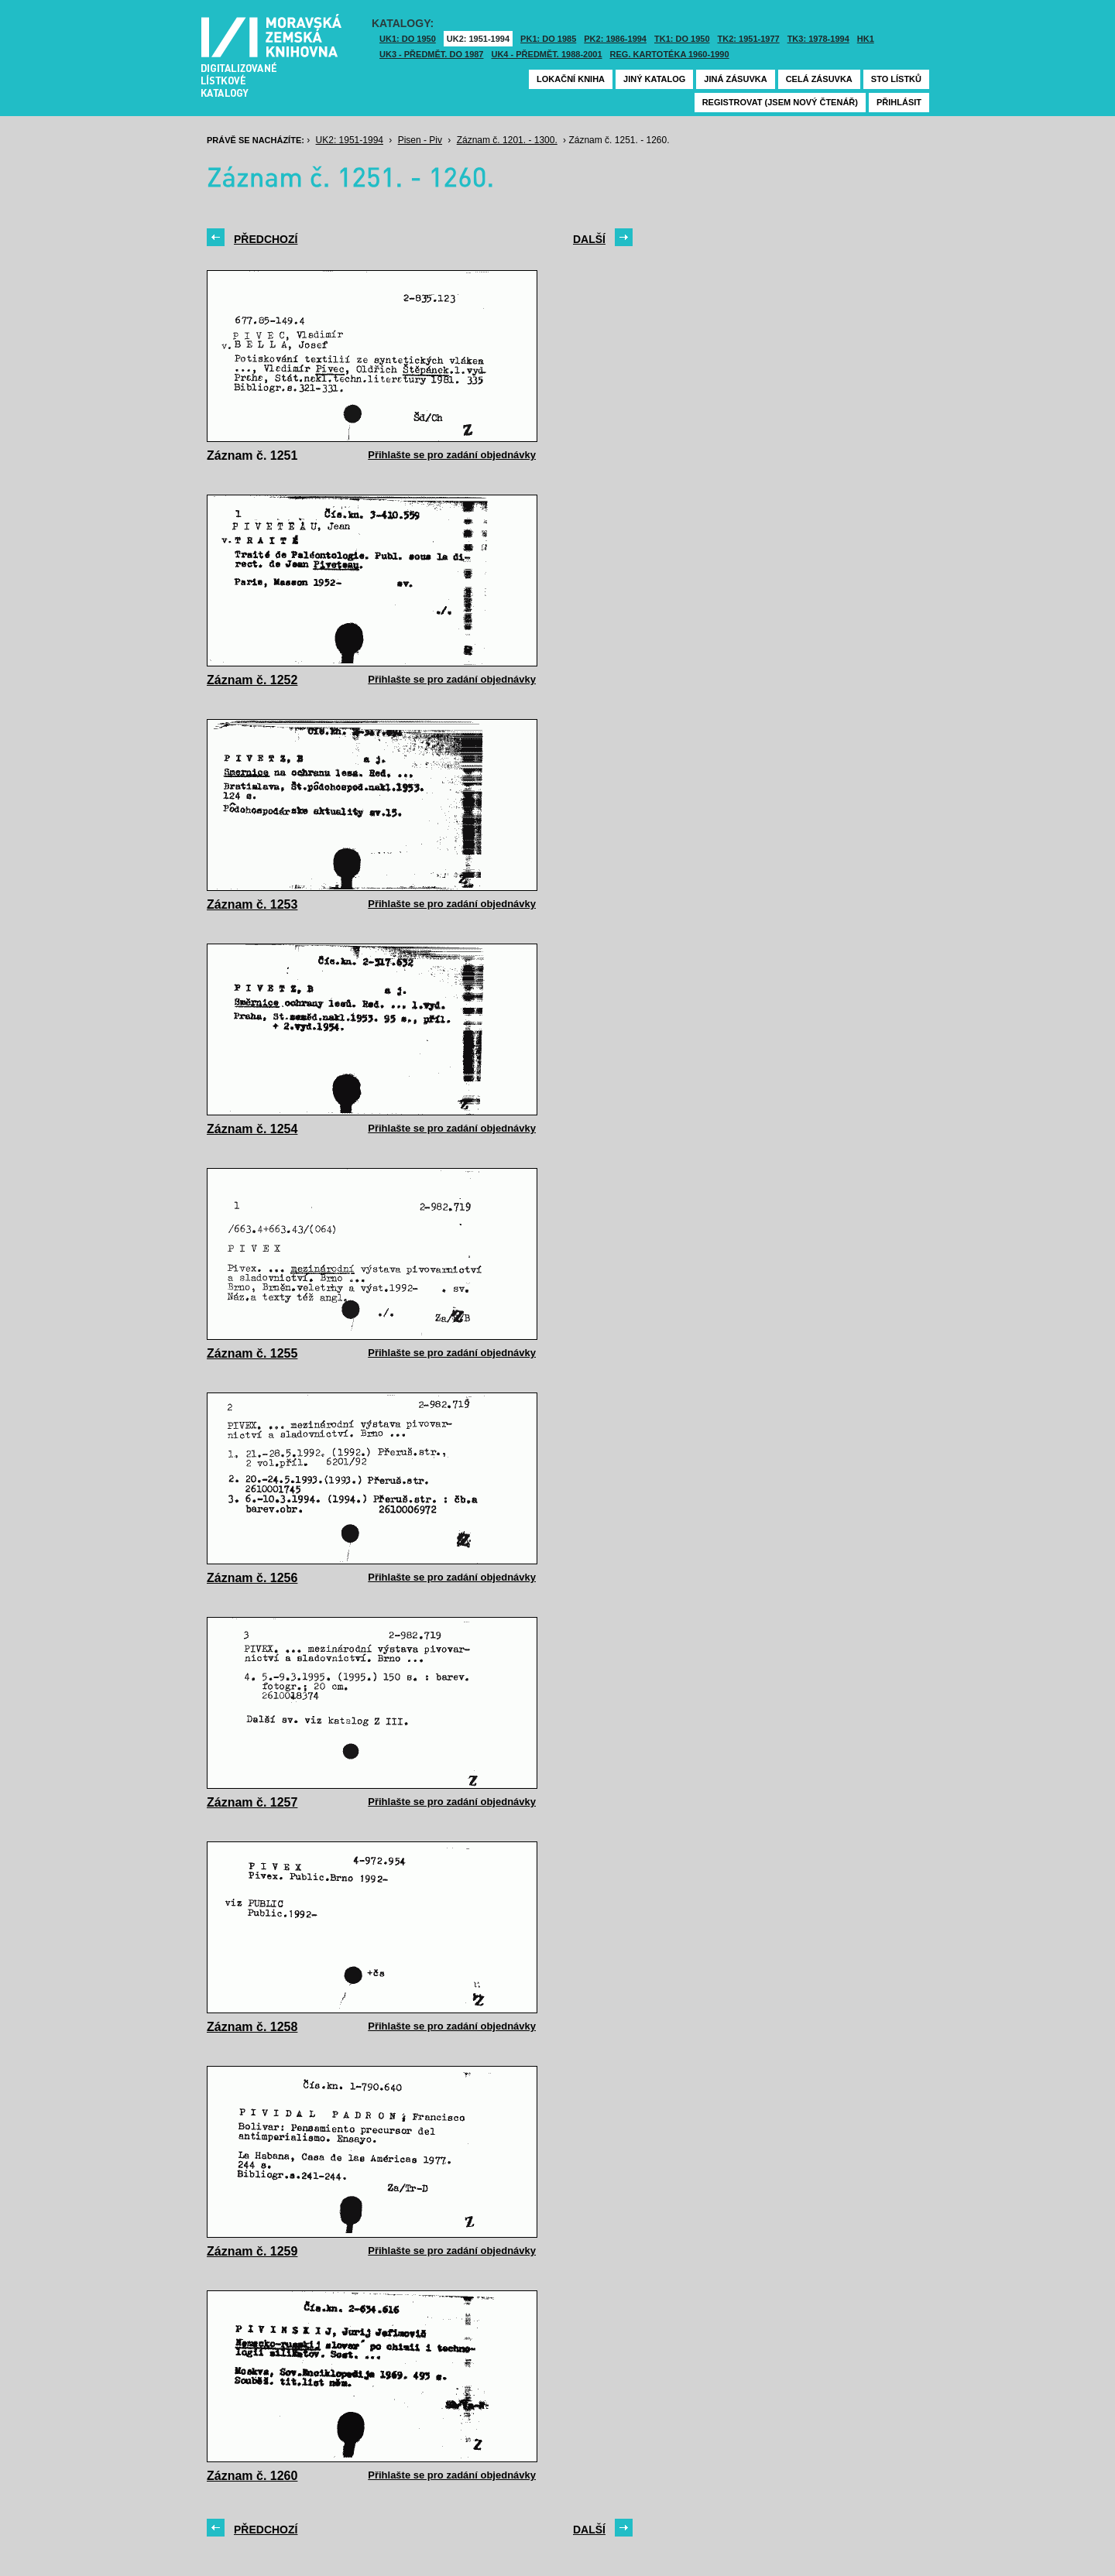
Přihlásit (899, 102)
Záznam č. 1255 (252, 1353)
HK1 (865, 38)
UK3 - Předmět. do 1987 (431, 54)
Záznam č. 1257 (252, 1802)
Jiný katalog (654, 79)
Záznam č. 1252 (252, 680)
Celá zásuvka (819, 79)
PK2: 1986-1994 (615, 38)
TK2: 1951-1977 (749, 38)
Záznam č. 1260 (252, 2475)
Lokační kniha (571, 79)
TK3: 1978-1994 (818, 38)
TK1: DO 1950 (682, 38)
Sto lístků (896, 79)
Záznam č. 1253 (252, 904)
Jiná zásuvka (735, 79)
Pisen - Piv (420, 140)
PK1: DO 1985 (548, 38)
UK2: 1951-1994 (478, 38)
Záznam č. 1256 (252, 1577)
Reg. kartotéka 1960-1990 (669, 54)
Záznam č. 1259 (252, 2251)
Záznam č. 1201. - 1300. (507, 140)
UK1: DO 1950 (407, 38)
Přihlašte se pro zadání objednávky (452, 455)
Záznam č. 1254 (252, 1129)
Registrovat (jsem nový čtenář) (780, 102)
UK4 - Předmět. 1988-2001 (546, 54)
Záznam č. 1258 (252, 2026)
